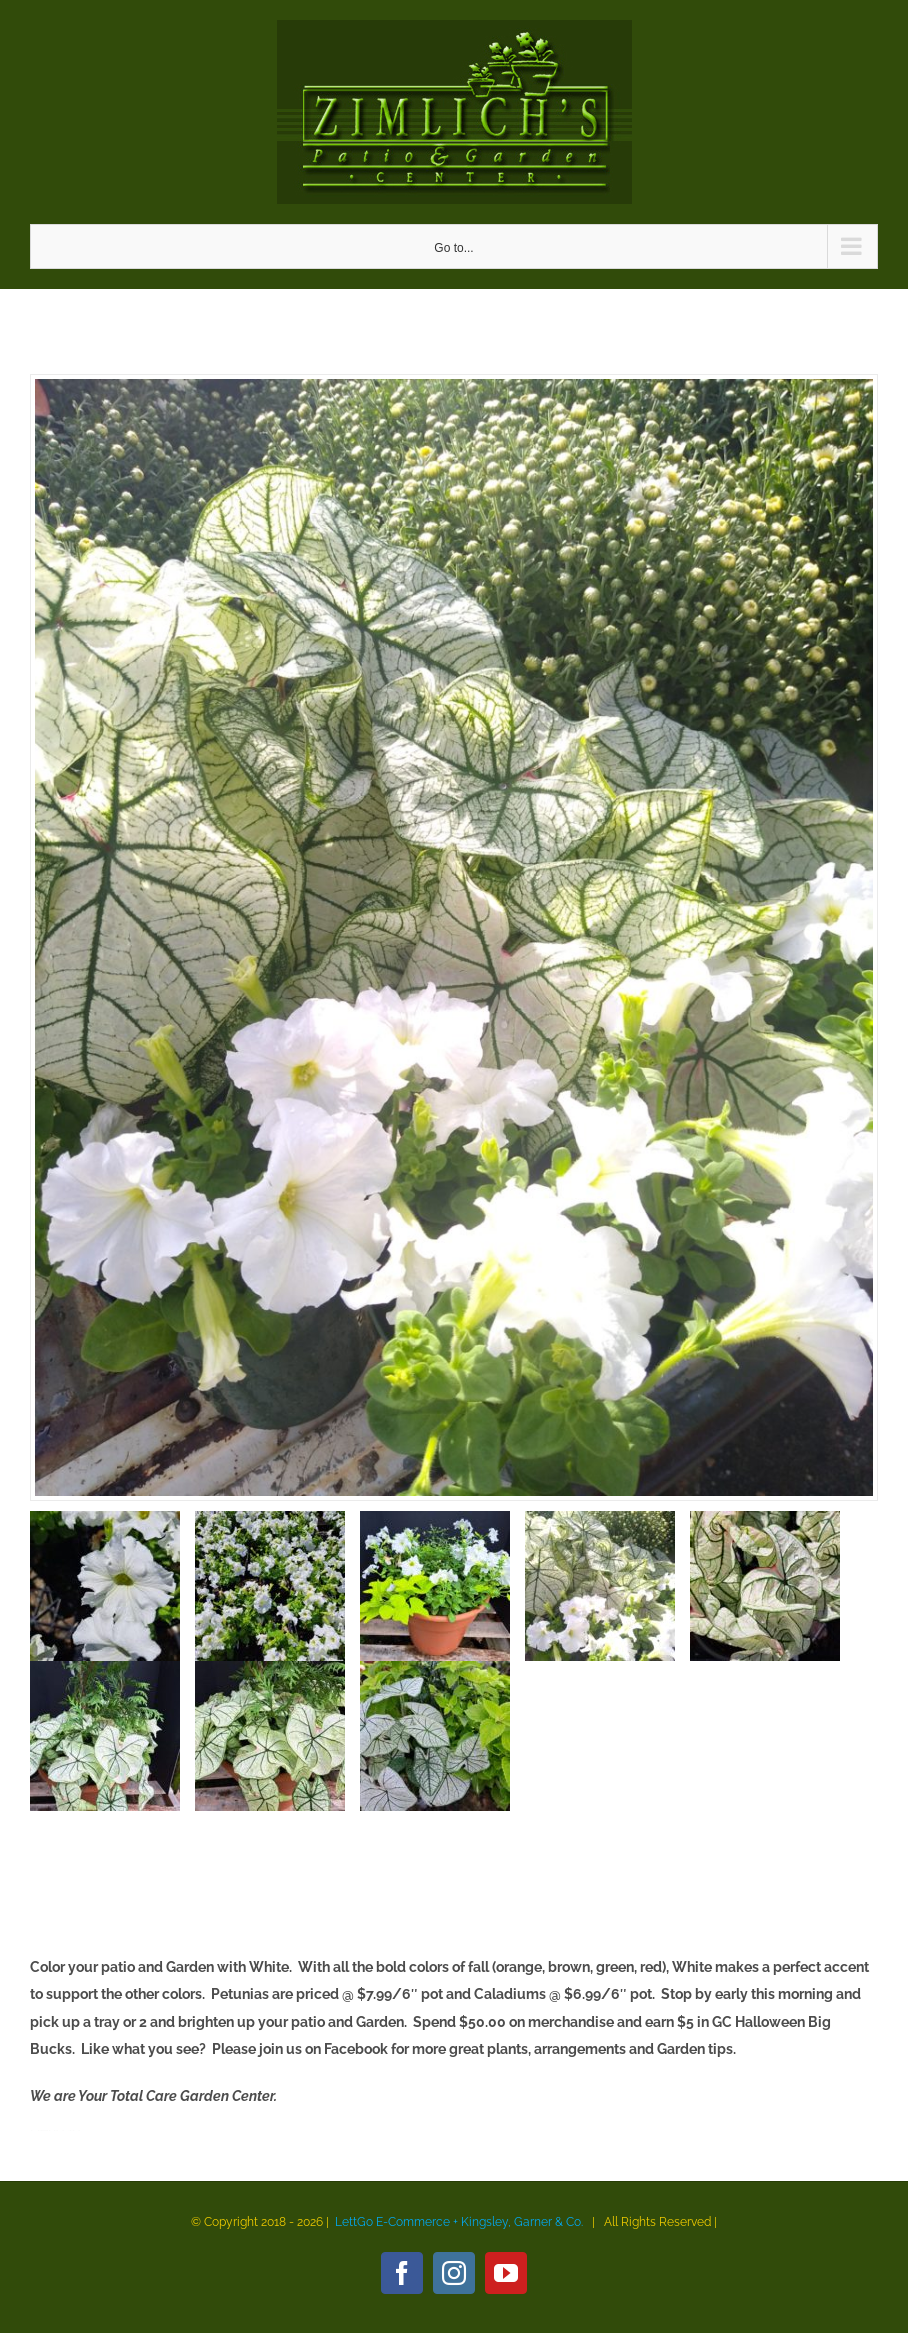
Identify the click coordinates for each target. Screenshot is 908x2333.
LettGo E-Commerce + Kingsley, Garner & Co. (459, 2222)
